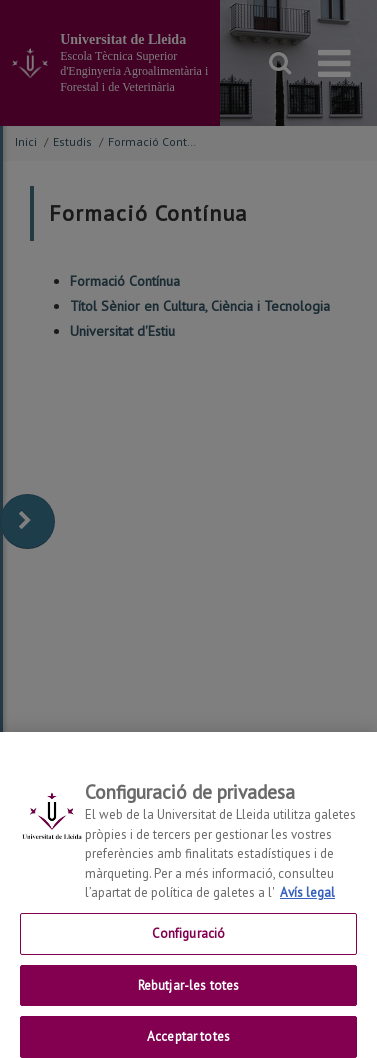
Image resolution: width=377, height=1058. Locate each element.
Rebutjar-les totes (188, 995)
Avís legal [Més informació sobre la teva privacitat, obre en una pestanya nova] (307, 902)
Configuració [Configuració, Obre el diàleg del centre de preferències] (189, 943)
